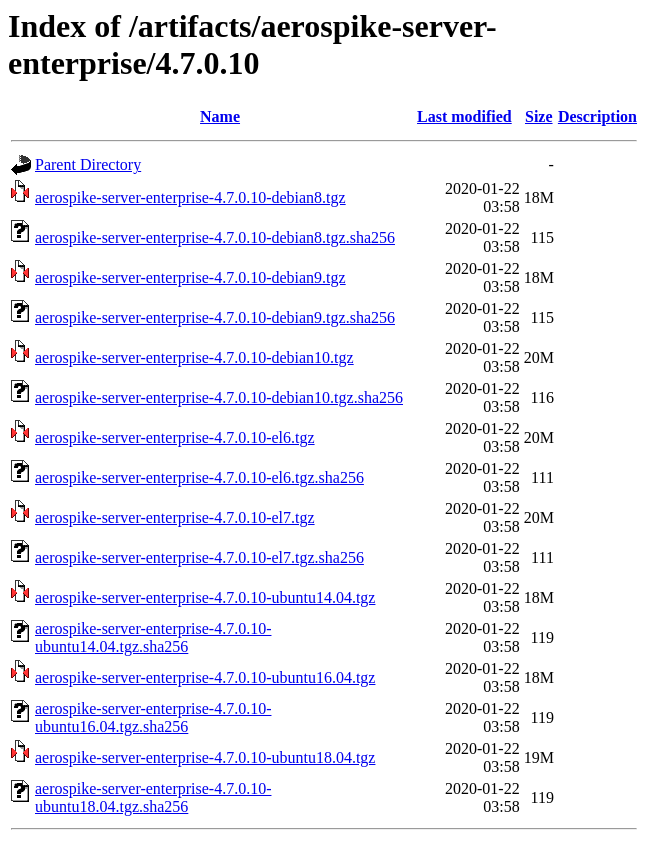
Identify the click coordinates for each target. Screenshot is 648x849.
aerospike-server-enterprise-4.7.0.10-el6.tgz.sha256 (199, 477)
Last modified (464, 116)
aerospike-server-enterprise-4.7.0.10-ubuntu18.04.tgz (205, 757)
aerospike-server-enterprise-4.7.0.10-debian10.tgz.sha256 (219, 397)
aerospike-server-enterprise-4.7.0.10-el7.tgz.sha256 (199, 557)
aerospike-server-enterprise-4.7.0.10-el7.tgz (175, 517)
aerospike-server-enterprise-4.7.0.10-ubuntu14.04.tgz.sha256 (153, 637)
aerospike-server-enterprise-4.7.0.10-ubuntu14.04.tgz (205, 597)
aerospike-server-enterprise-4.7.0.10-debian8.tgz (190, 197)
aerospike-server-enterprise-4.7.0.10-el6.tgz (175, 437)
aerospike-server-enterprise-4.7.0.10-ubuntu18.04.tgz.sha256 (153, 797)
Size (539, 116)
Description (597, 116)
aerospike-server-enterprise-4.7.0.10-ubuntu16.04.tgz (205, 677)
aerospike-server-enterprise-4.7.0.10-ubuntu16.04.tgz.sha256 (153, 717)
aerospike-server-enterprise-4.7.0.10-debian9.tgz (190, 277)
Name (220, 116)
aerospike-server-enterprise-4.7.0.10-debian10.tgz (194, 357)
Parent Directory (88, 164)
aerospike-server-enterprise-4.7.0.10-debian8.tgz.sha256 (215, 237)
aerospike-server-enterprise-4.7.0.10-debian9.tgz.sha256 (215, 317)
